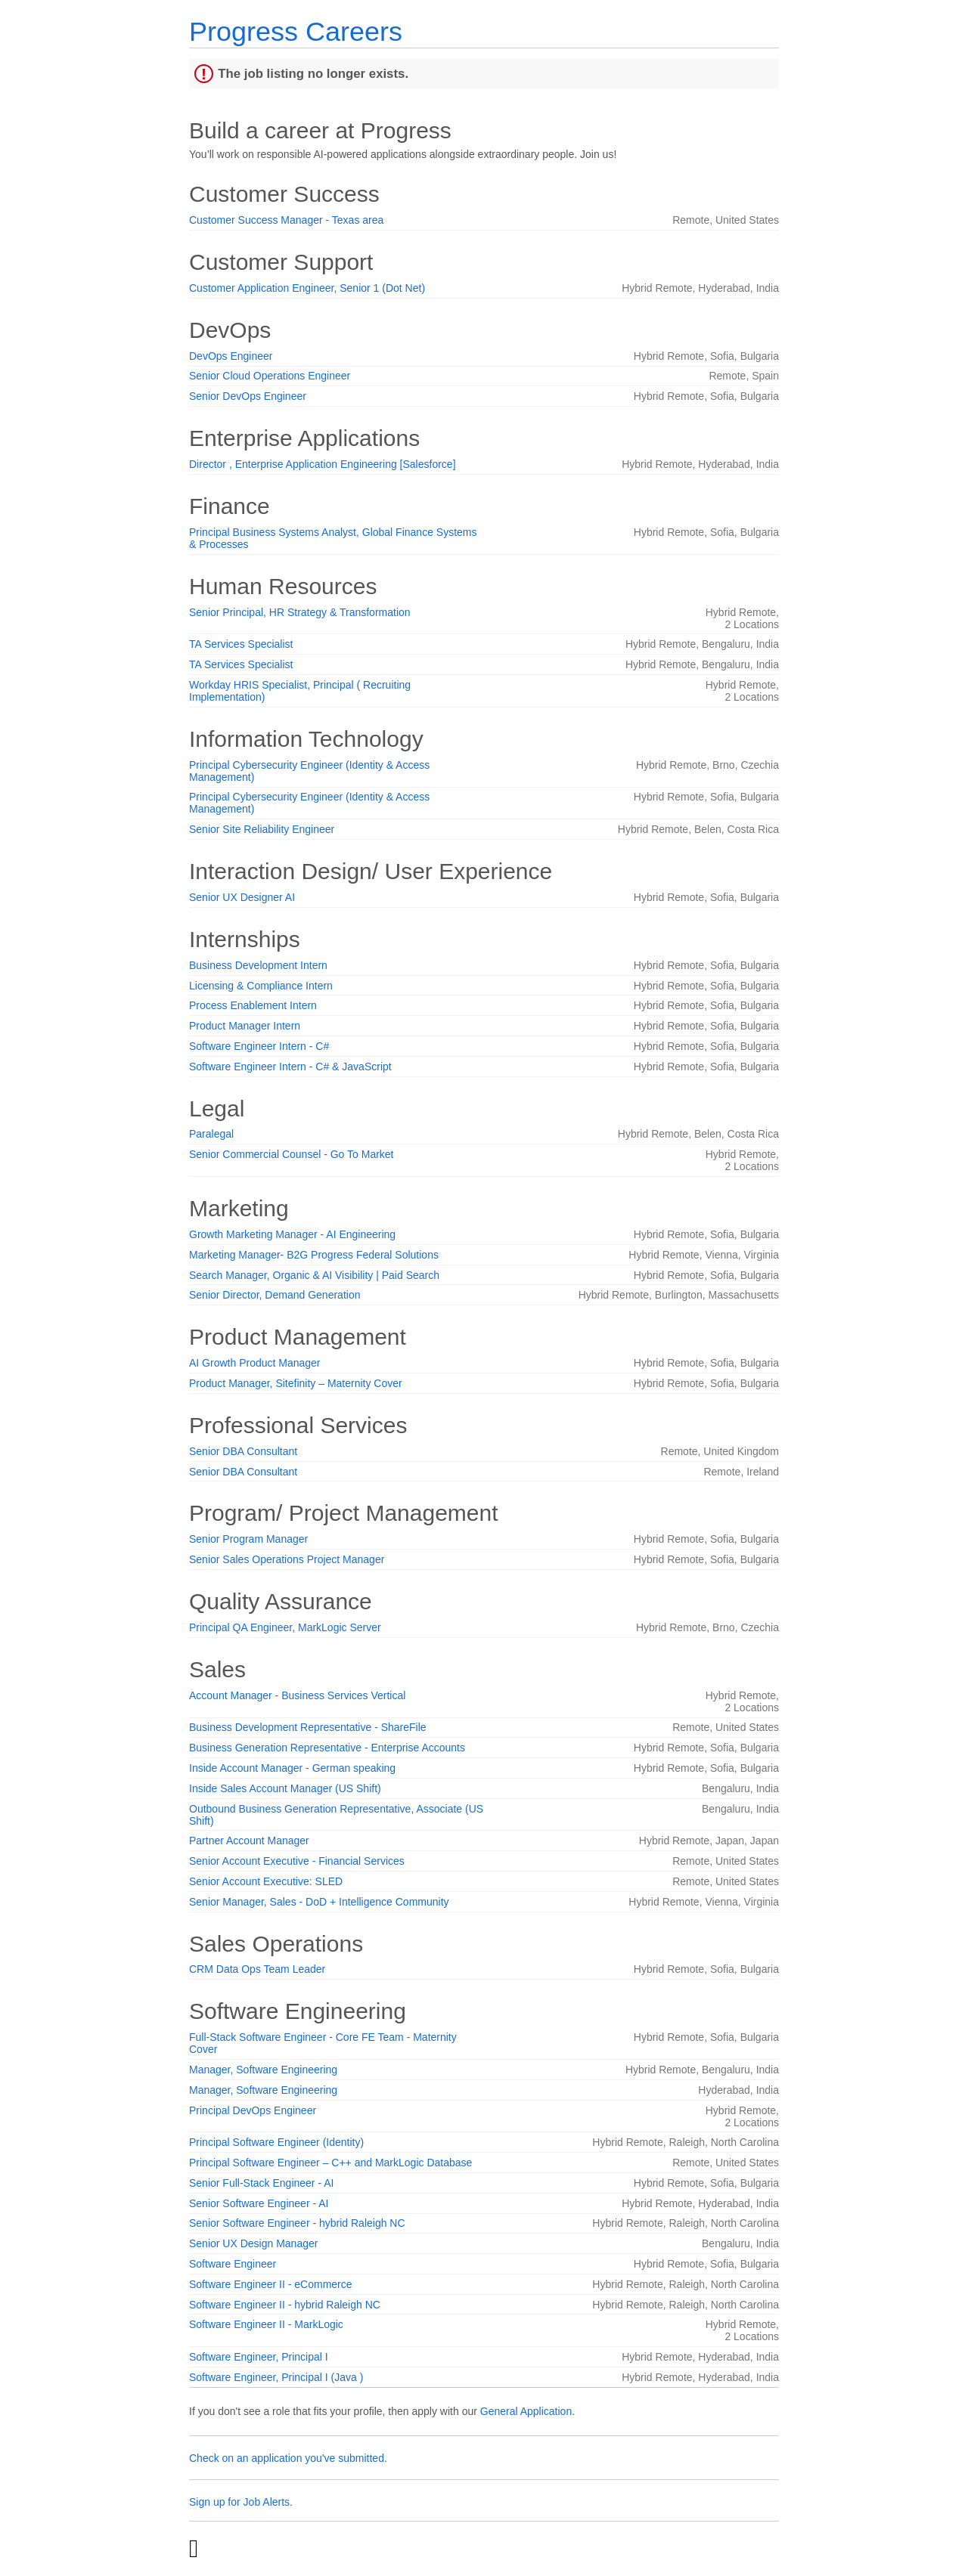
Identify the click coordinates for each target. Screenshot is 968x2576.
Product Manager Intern (244, 1026)
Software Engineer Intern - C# (259, 1046)
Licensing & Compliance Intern (261, 986)
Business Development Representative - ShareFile (308, 1727)
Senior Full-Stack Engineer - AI (261, 2183)
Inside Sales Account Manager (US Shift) (285, 1788)
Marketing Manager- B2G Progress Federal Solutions (314, 1255)
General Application (526, 2411)
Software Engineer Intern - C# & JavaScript (290, 1066)
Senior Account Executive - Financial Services (297, 1861)
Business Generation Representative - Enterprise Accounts (327, 1748)
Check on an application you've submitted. (288, 2458)
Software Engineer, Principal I (258, 2357)
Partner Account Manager (249, 1840)
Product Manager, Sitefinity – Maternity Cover (295, 1383)
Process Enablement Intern (253, 1005)
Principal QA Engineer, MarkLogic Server (285, 1627)
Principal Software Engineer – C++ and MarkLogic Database (330, 2162)
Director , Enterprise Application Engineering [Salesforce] (322, 464)
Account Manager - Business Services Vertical (297, 1695)
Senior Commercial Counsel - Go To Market (291, 1154)
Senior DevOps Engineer (247, 396)
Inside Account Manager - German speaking (292, 1768)
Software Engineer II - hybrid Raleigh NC (284, 2305)
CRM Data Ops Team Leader (257, 1969)
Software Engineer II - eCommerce (270, 2284)
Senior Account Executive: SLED (266, 1881)
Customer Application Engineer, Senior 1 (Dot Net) (307, 288)
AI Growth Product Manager (255, 1363)
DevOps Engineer (231, 356)
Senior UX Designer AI (242, 897)
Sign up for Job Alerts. (241, 2502)
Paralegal (211, 1134)
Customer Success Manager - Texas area (286, 220)
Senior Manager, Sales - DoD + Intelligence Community (319, 1902)
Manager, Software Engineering (263, 2070)
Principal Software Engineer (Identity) (276, 2142)
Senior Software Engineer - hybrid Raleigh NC (297, 2223)
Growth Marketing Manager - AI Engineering (292, 1234)
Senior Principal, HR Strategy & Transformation (300, 612)
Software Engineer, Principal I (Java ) (276, 2377)
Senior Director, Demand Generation (274, 1295)
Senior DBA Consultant (243, 1451)
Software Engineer (232, 2264)
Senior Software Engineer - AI (258, 2203)
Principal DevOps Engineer (252, 2110)
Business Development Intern (258, 965)
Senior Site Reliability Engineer (261, 829)
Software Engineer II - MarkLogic (266, 2324)
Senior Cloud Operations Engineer (269, 376)
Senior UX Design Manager (253, 2243)
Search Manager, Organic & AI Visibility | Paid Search (314, 1275)
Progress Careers (295, 31)
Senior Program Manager (248, 1539)
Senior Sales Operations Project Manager (286, 1559)
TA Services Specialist (241, 644)
